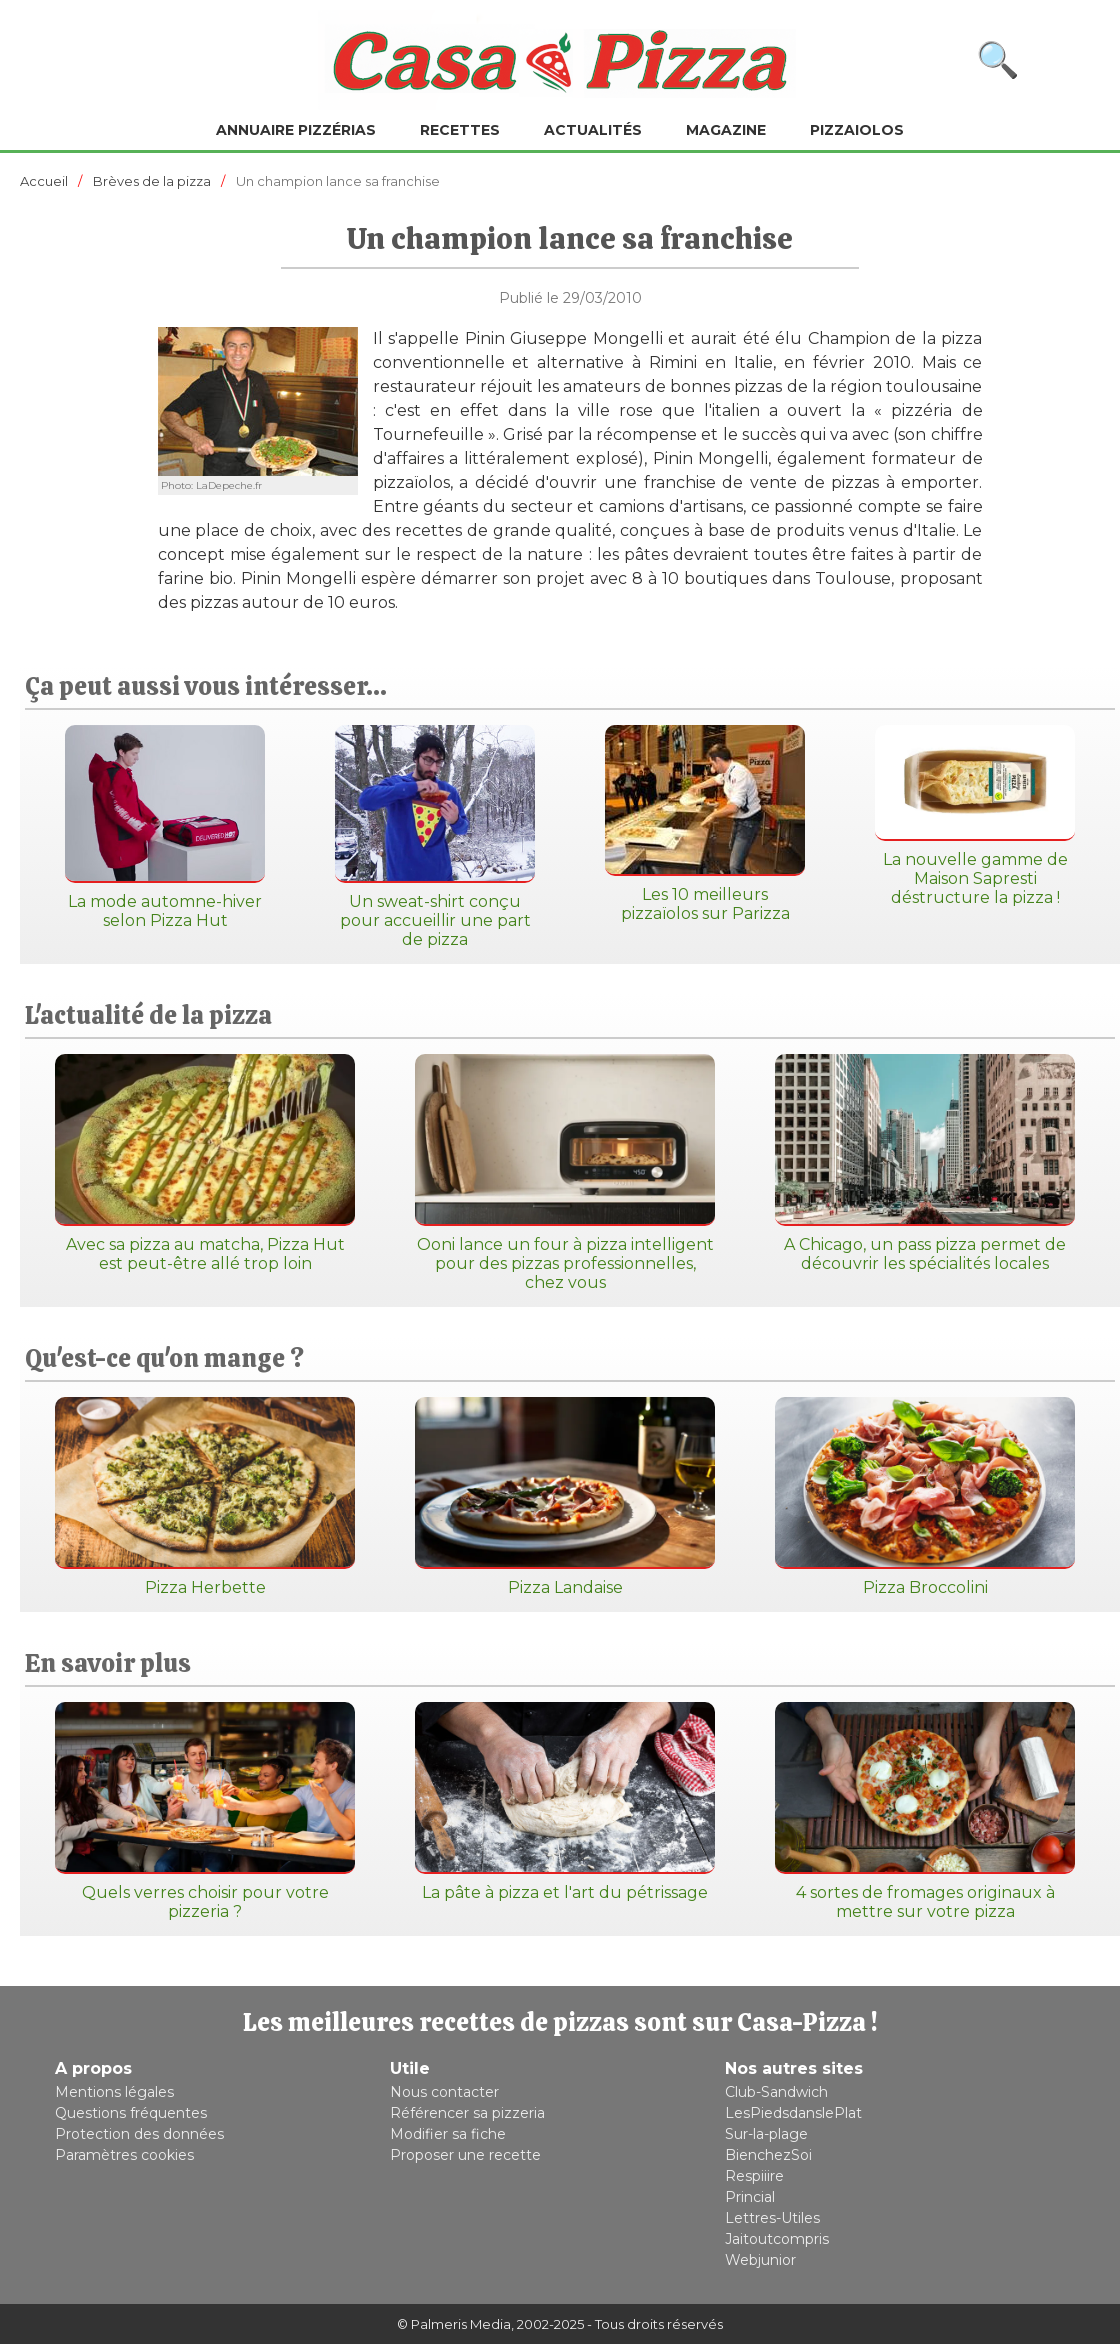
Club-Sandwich (776, 2092)
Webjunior (760, 2260)
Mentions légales (114, 2092)
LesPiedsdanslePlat (793, 2113)
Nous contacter (444, 2092)
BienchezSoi (768, 2155)
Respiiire (754, 2176)
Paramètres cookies (124, 2155)
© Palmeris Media (454, 2324)
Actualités (593, 130)
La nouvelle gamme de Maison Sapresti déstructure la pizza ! (975, 816)
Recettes (460, 130)
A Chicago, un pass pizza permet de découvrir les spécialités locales (925, 1163)
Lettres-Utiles (772, 2218)
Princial (750, 2197)
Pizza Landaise (565, 1497)
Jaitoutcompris (777, 2239)
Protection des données (139, 2134)
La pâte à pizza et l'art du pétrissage (565, 1802)
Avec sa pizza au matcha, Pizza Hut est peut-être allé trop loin (205, 1163)
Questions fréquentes (131, 2113)
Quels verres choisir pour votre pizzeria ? (205, 1811)
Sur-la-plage (766, 2134)
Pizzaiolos (857, 130)
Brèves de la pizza (152, 181)
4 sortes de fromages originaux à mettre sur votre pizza (925, 1811)
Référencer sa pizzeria (467, 2113)
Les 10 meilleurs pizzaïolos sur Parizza (705, 824)
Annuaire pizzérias (296, 130)
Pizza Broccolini (925, 1497)
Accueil (44, 181)
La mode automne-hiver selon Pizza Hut (165, 827)
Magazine (726, 130)
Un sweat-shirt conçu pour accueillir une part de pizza (435, 837)
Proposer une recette (465, 2155)
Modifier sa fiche (448, 2134)
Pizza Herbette (205, 1497)
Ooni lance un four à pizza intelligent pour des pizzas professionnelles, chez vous (565, 1173)
